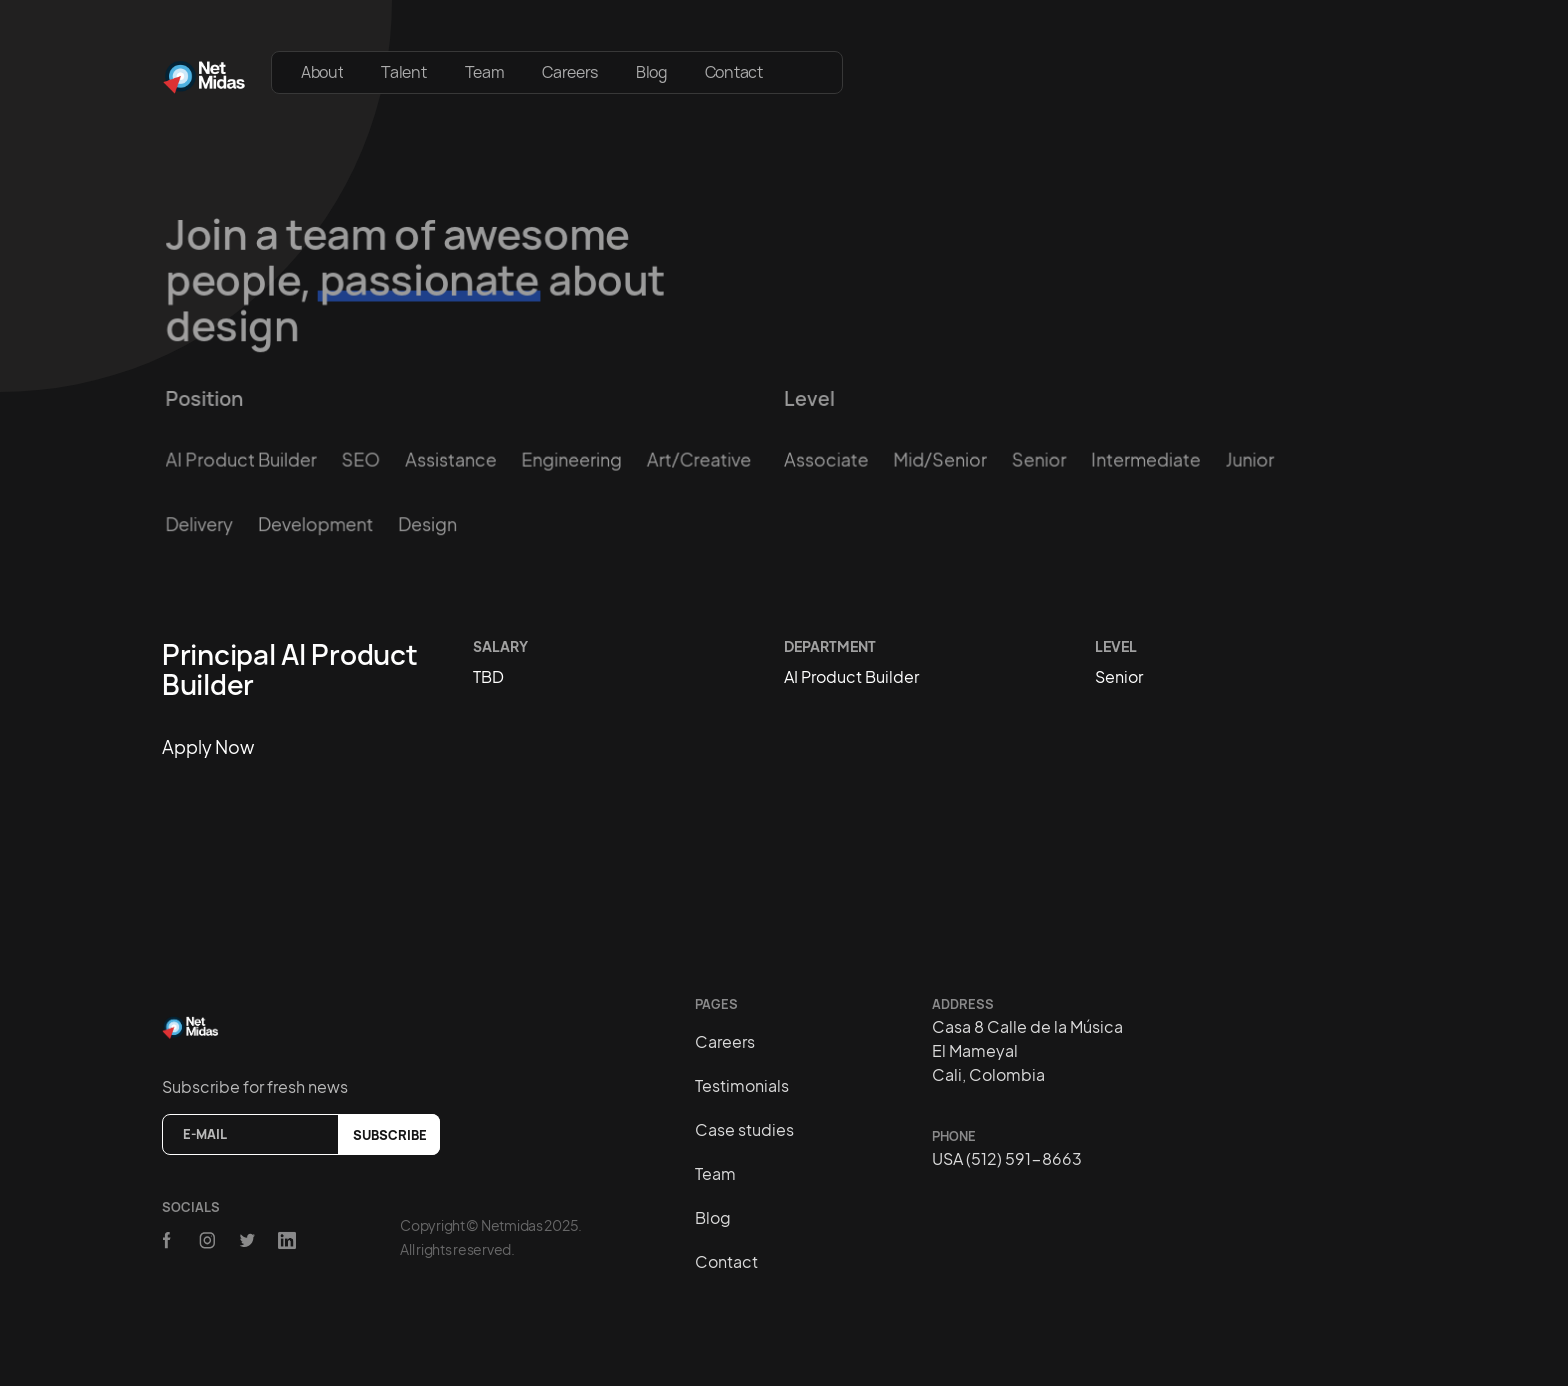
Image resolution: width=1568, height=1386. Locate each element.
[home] (204, 72)
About (322, 72)
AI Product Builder (241, 459)
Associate (826, 459)
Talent (403, 72)
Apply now (208, 746)
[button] (812, 62)
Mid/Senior (939, 459)
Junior (1249, 459)
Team (485, 72)
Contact (734, 72)
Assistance (450, 459)
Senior (1039, 459)
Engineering (572, 459)
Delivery (200, 523)
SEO (361, 459)
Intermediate (1145, 459)
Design (427, 523)
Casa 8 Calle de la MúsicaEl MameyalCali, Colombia (1027, 1050)
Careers (570, 72)
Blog (651, 72)
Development (315, 523)
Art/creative (699, 459)
